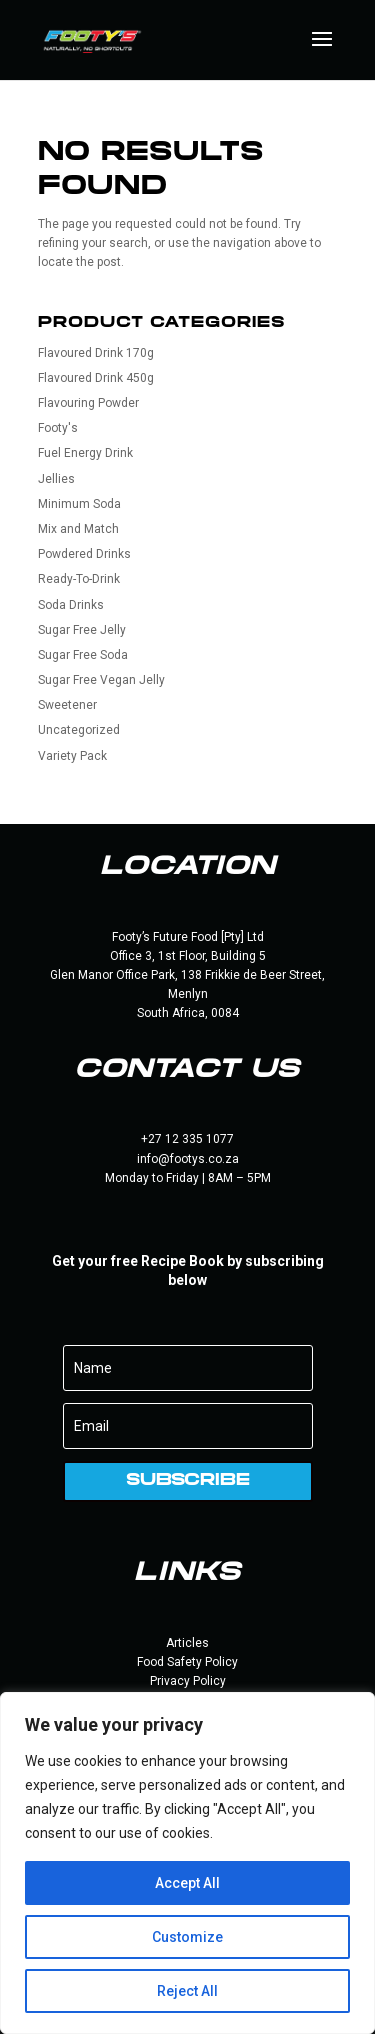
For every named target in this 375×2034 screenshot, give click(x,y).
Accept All (187, 1883)
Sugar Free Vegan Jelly (101, 680)
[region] (187, 1863)
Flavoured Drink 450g (96, 378)
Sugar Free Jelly (82, 630)
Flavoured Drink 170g (96, 353)
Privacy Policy (188, 1681)
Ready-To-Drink (79, 579)
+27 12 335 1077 (187, 1139)
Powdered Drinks (84, 554)
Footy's (58, 428)
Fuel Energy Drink (85, 453)
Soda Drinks (71, 605)
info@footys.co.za (188, 1159)
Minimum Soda (79, 504)
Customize (187, 1937)
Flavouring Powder (88, 403)
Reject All (187, 1991)
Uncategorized (79, 730)
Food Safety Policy (187, 1662)
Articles (187, 1643)
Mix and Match (78, 529)
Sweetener (67, 705)
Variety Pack (72, 756)
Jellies (56, 479)
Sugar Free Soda (83, 655)
